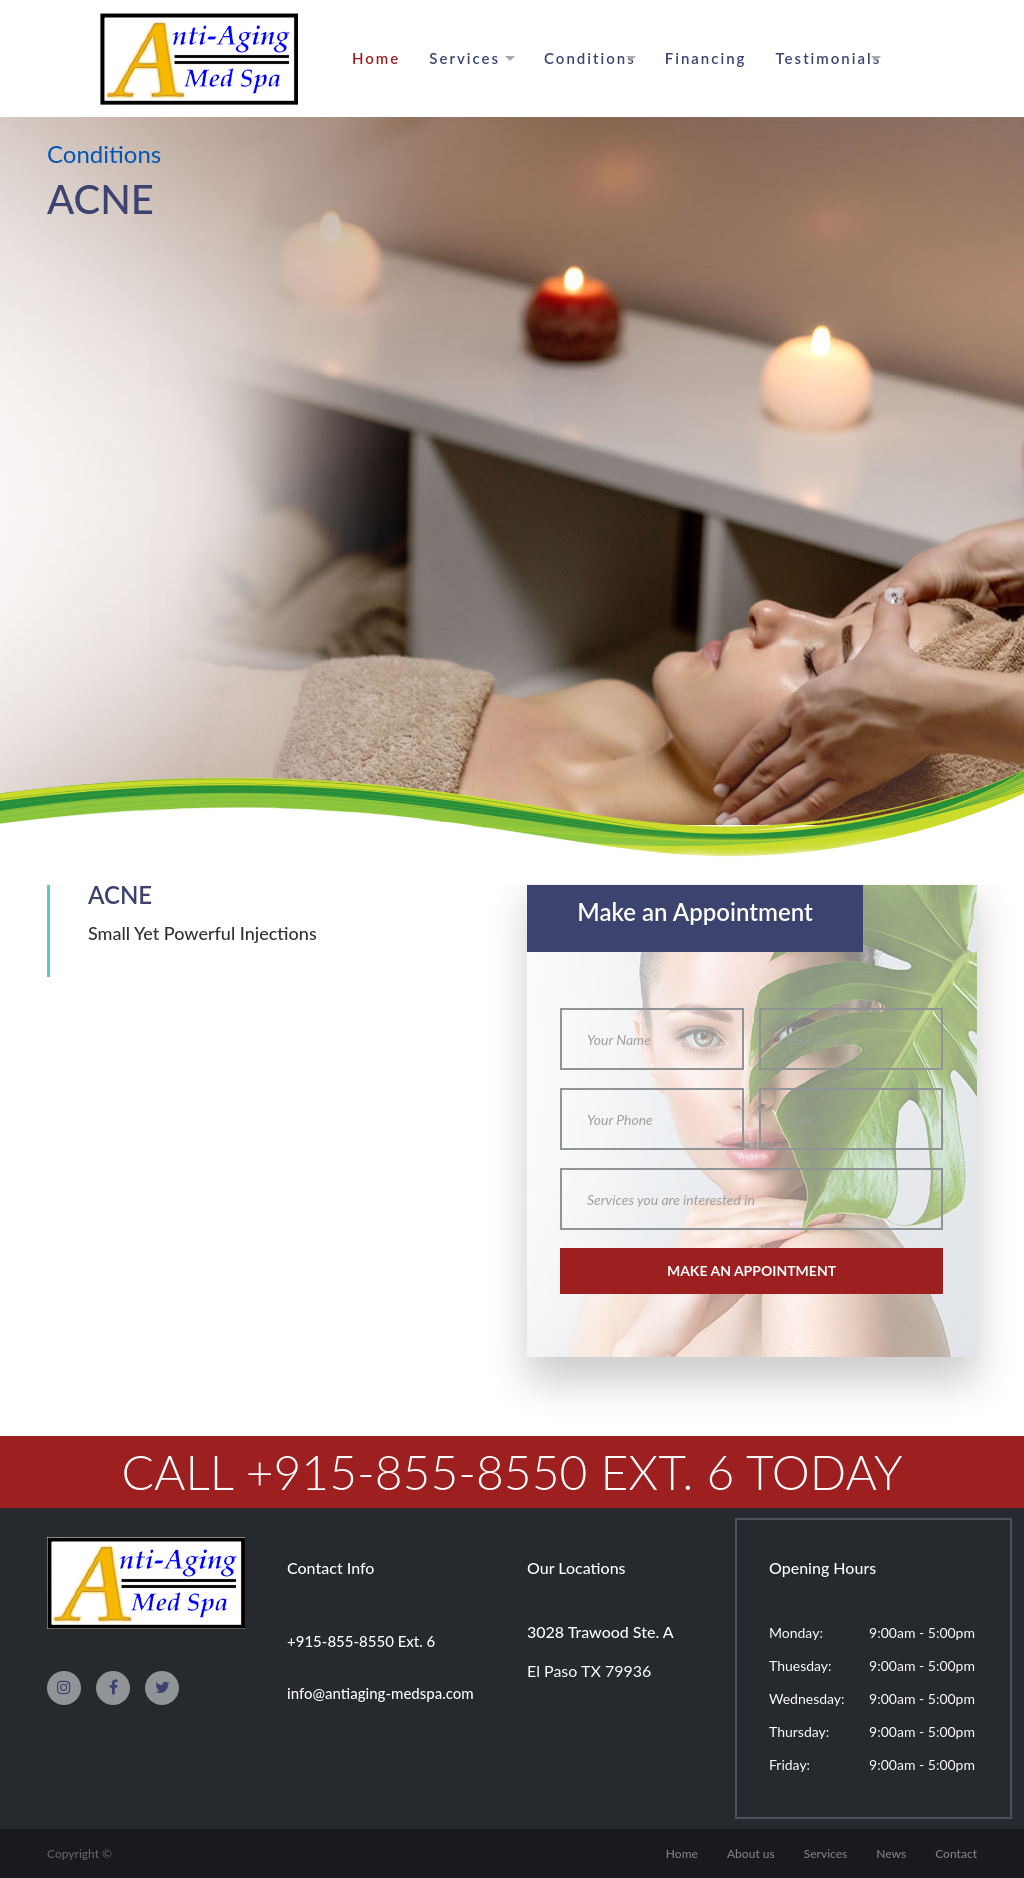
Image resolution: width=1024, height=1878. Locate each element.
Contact (956, 1853)
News (891, 1853)
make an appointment (751, 1270)
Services (464, 58)
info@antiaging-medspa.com (380, 1693)
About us (751, 1853)
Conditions (590, 58)
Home (376, 58)
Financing (706, 58)
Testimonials (829, 58)
